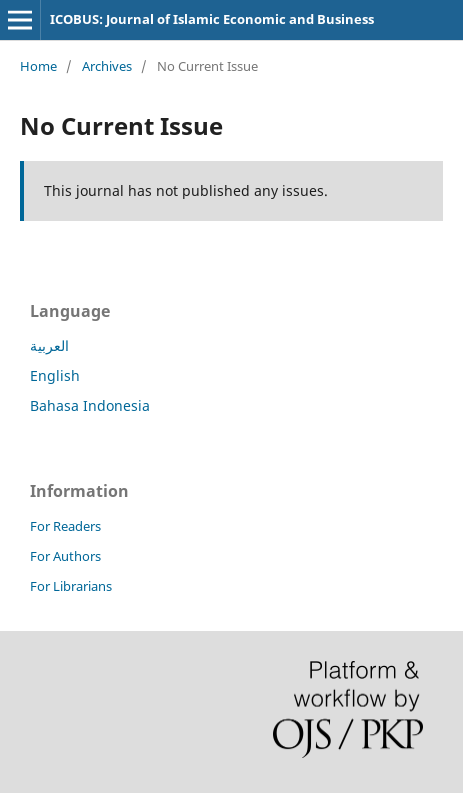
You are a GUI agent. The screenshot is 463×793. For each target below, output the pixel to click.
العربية (49, 345)
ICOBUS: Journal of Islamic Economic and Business (212, 19)
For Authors (65, 556)
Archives (107, 66)
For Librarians (71, 586)
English (55, 375)
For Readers (65, 526)
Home (38, 66)
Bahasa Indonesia (90, 405)
